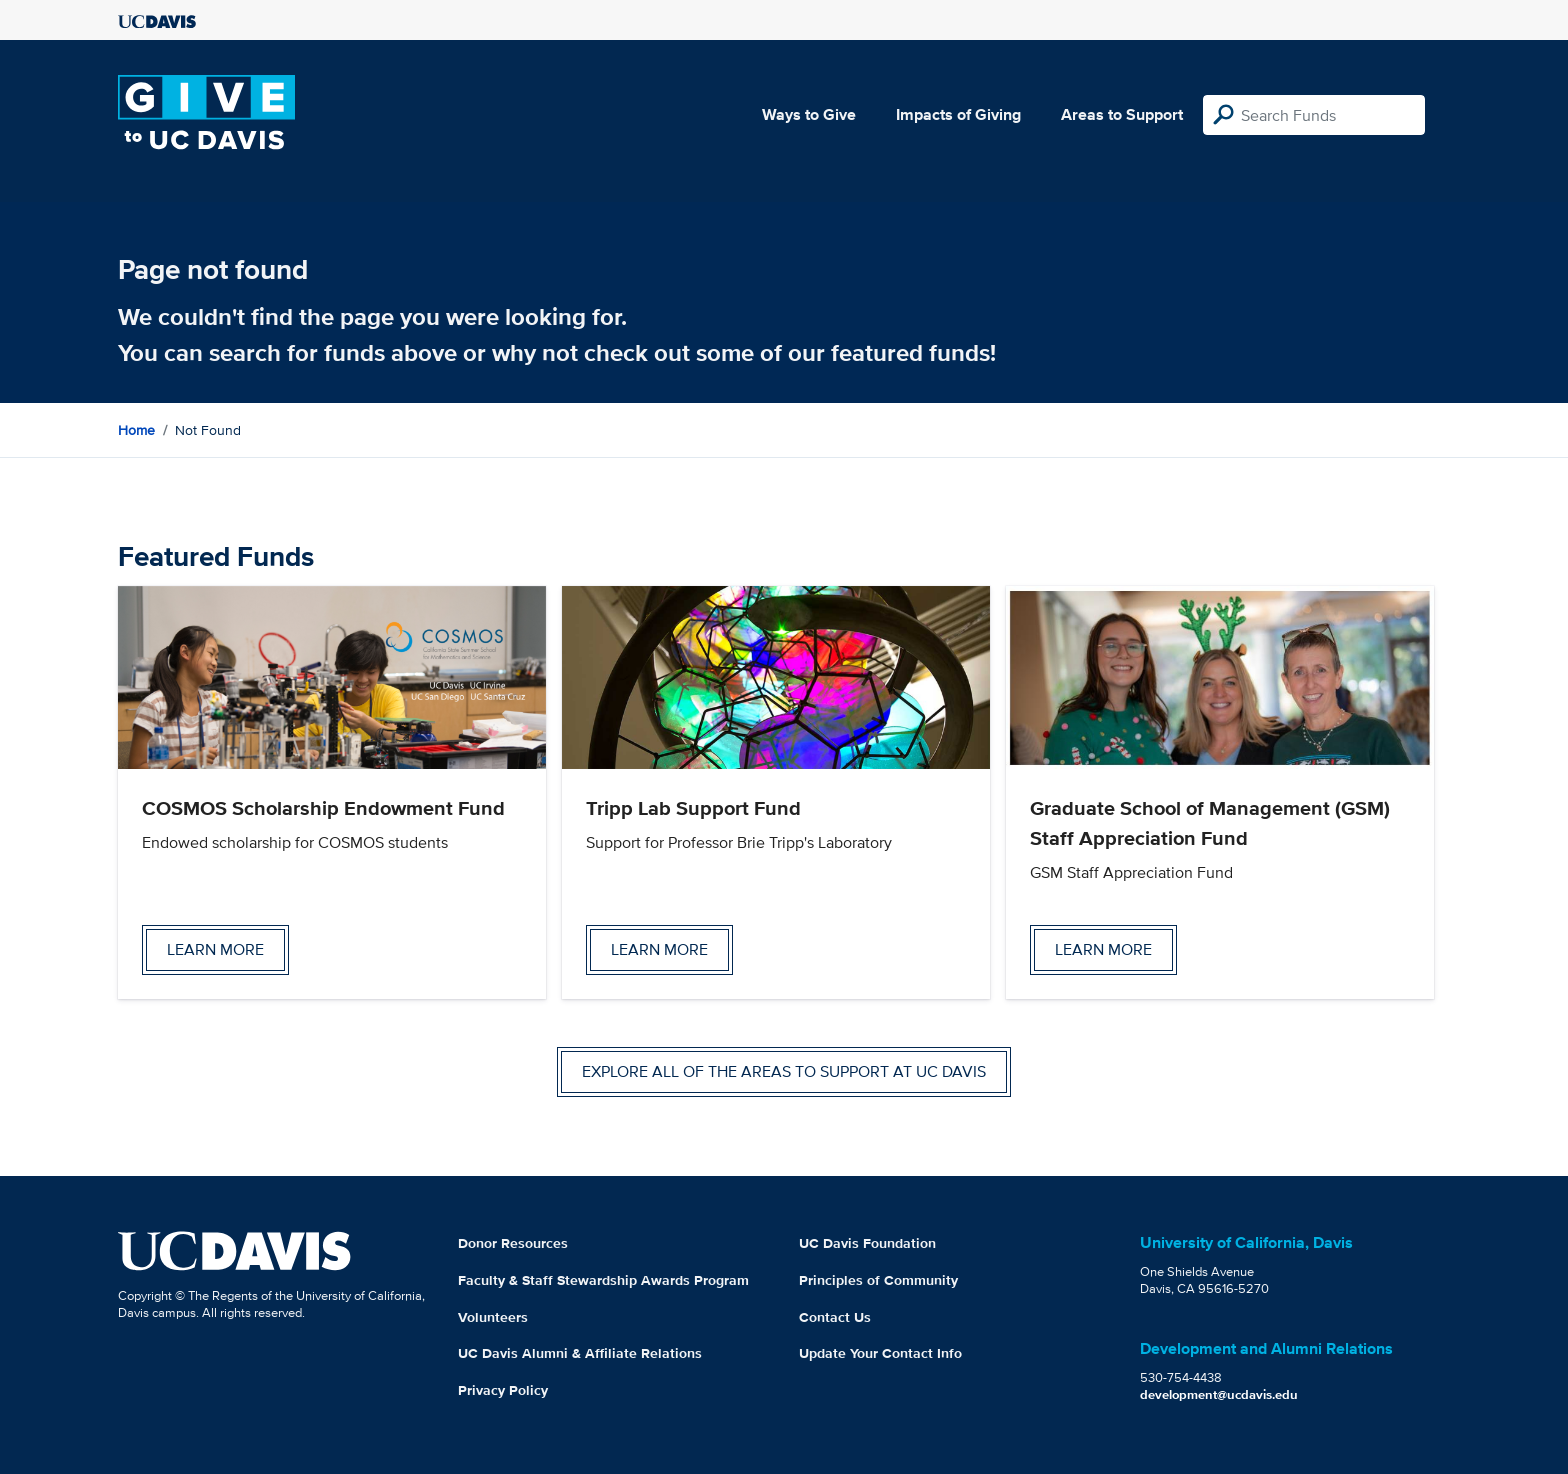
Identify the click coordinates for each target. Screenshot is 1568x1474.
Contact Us (835, 1317)
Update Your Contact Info (880, 1353)
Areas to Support (1122, 114)
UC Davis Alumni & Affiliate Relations (580, 1353)
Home (136, 430)
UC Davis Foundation (867, 1243)
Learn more (215, 949)
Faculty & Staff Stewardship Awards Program (603, 1280)
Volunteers (493, 1317)
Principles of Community (878, 1280)
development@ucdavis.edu (1219, 1394)
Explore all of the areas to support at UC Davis (784, 1071)
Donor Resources (513, 1243)
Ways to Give (809, 114)
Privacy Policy (503, 1390)
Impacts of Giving (958, 114)
